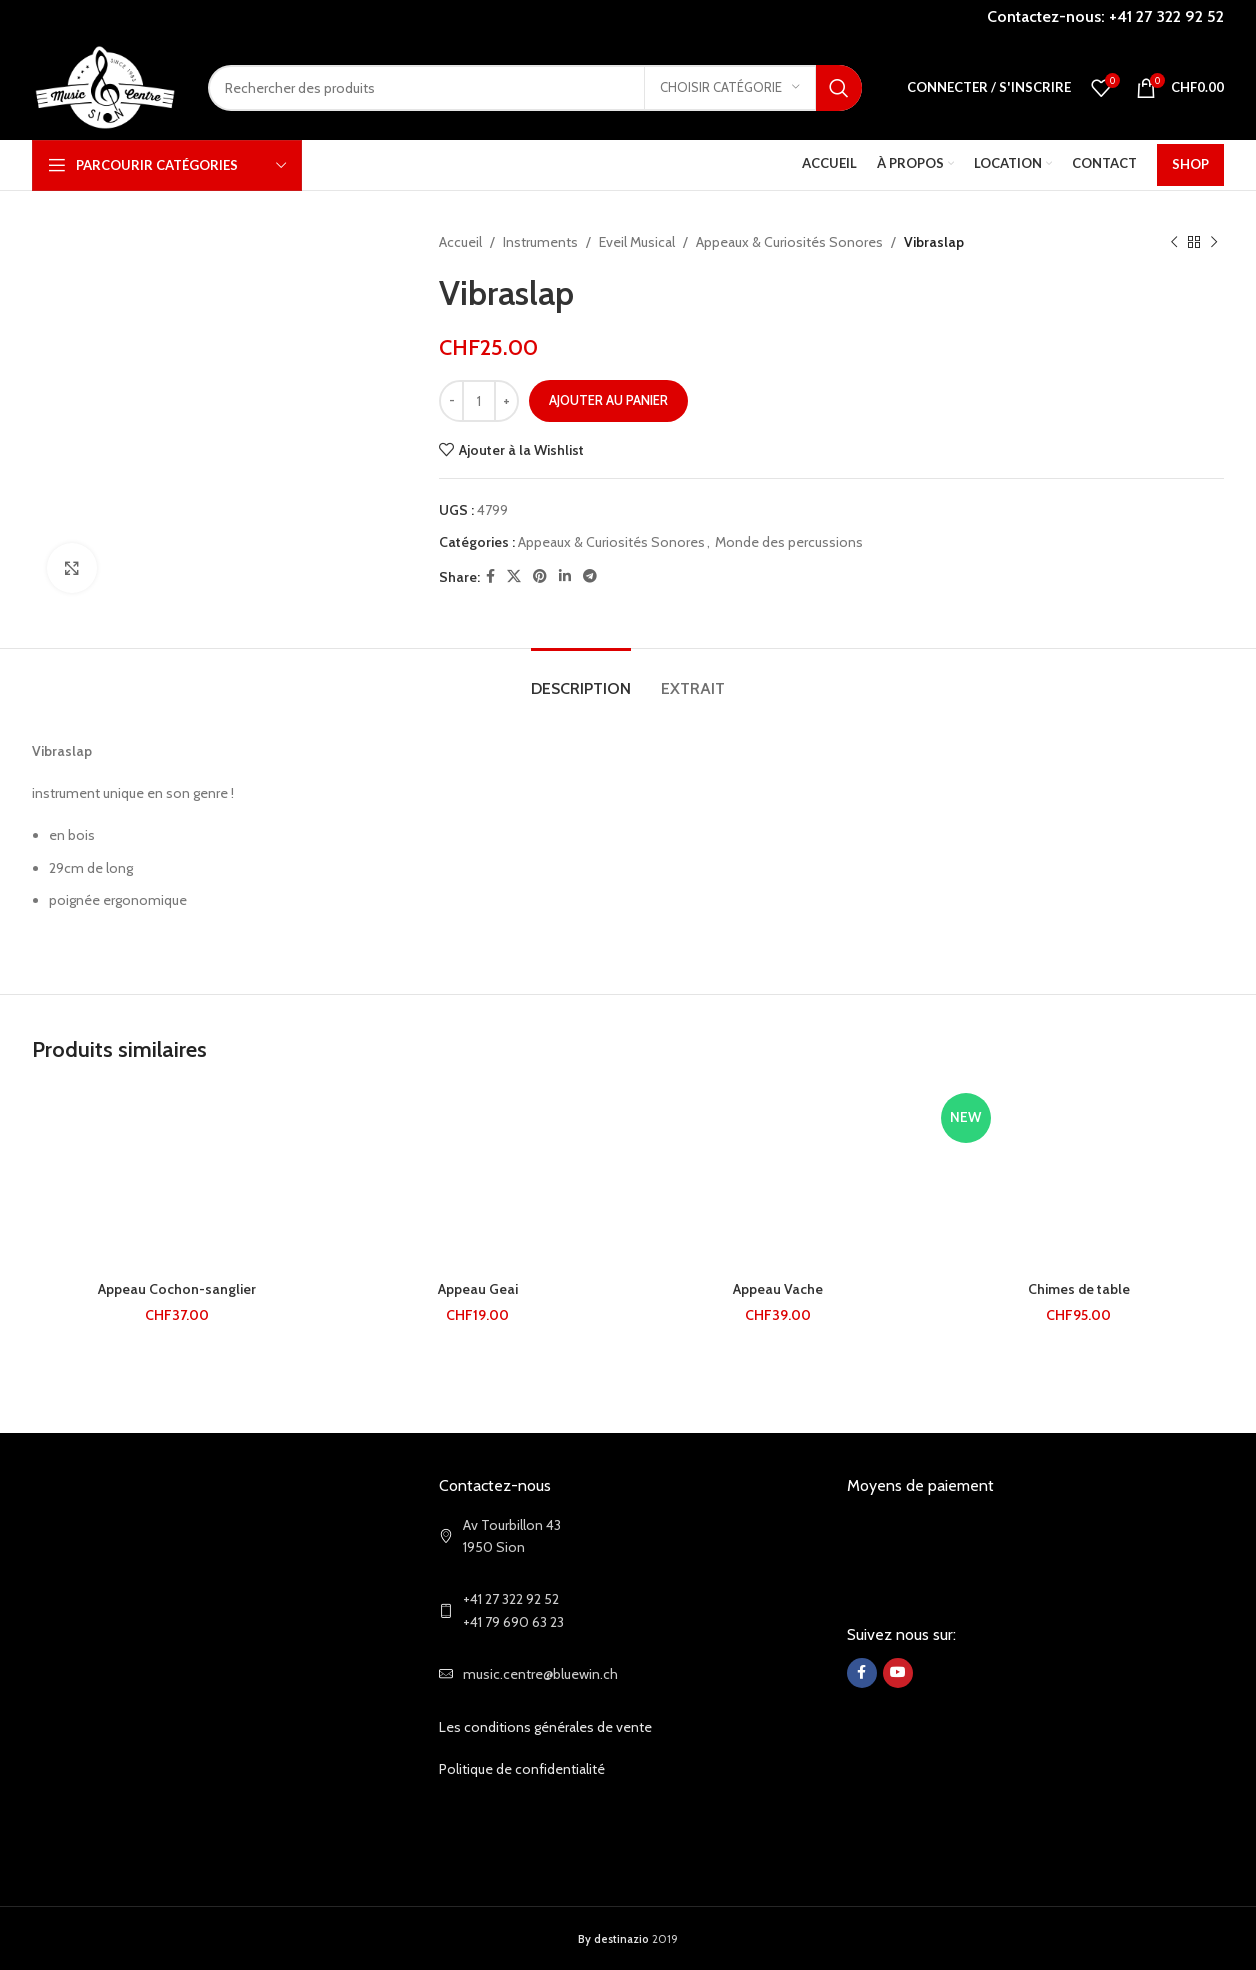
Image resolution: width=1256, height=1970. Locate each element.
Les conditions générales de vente (545, 1727)
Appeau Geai (478, 1289)
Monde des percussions (789, 542)
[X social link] (514, 576)
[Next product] (1214, 242)
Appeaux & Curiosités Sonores (789, 242)
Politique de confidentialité (522, 1769)
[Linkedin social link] (565, 576)
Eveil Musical (637, 242)
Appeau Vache (778, 1289)
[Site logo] (105, 86)
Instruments (540, 242)
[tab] (581, 678)
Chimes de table (1079, 1289)
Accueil (460, 242)
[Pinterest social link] (540, 576)
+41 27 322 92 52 (1166, 16)
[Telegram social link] (590, 576)
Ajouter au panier (608, 400)
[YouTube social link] (898, 1673)
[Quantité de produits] (479, 401)
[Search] (535, 88)
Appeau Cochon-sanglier (177, 1289)
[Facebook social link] (490, 576)
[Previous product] (1174, 242)
